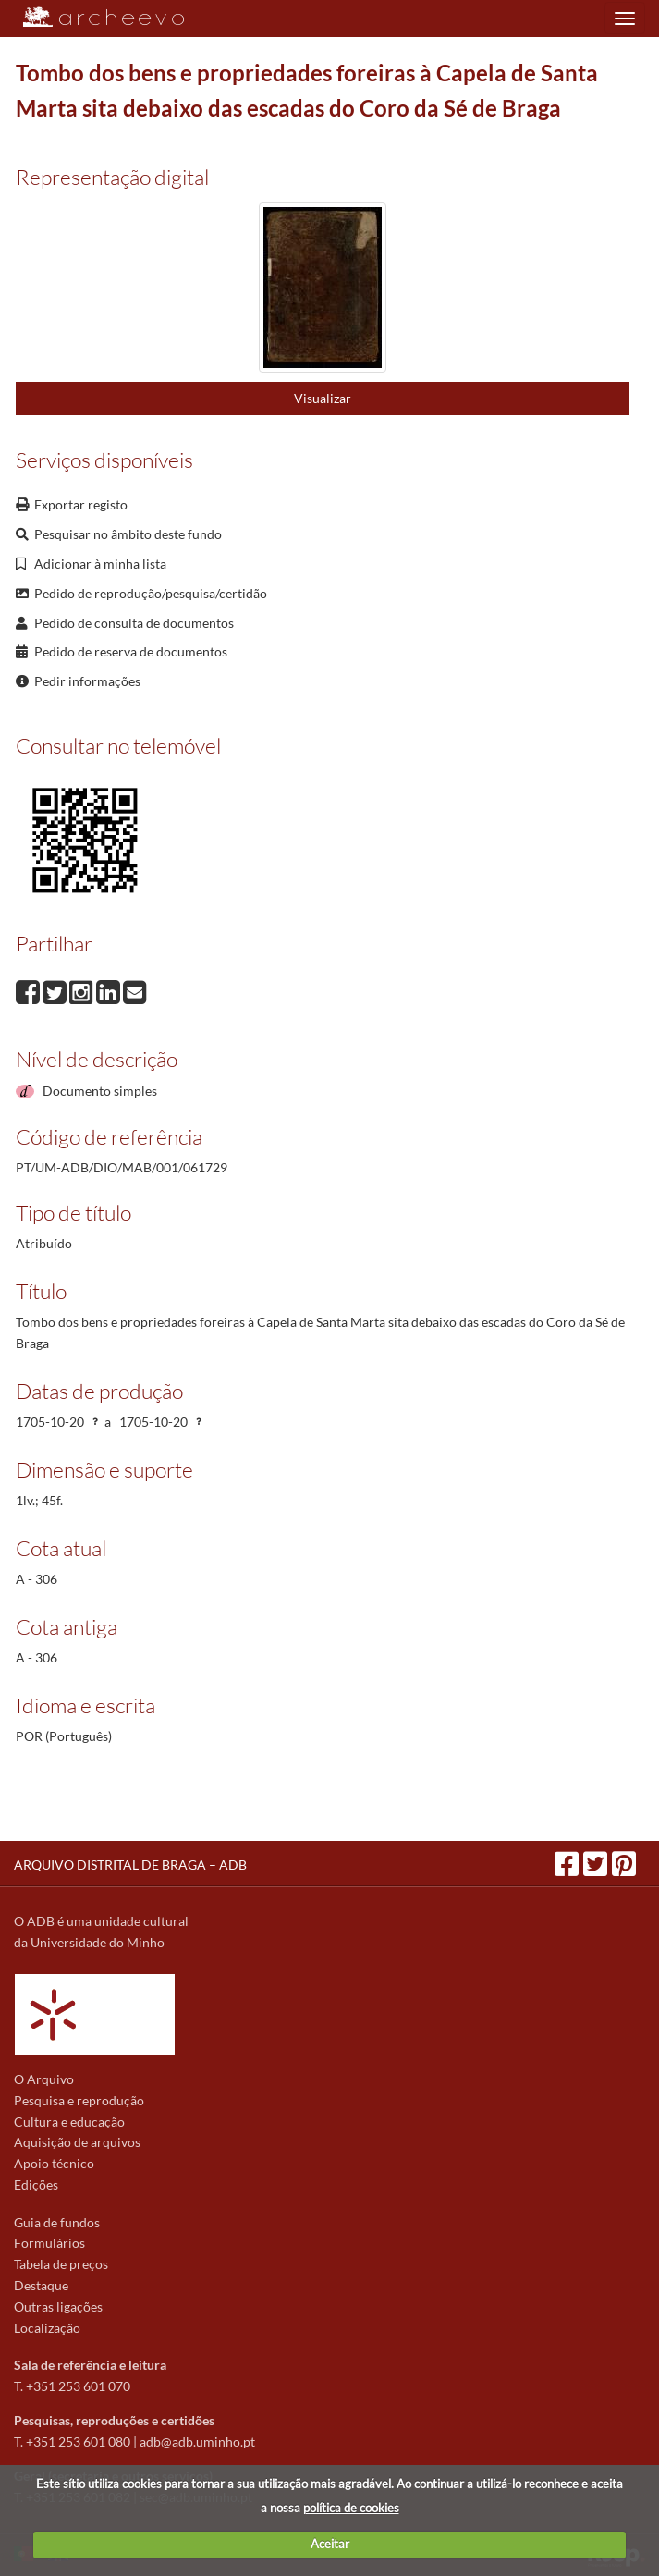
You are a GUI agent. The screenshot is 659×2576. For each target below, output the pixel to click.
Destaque (41, 2285)
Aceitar (330, 2543)
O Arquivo (44, 2079)
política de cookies (351, 2507)
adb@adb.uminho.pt (197, 2441)
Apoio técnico (54, 2163)
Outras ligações (58, 2306)
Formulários (49, 2243)
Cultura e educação (69, 2121)
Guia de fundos (57, 2222)
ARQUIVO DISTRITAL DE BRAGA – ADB (130, 1864)
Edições (36, 2184)
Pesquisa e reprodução (79, 2100)
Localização (47, 2328)
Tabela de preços (61, 2264)
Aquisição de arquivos (77, 2142)
